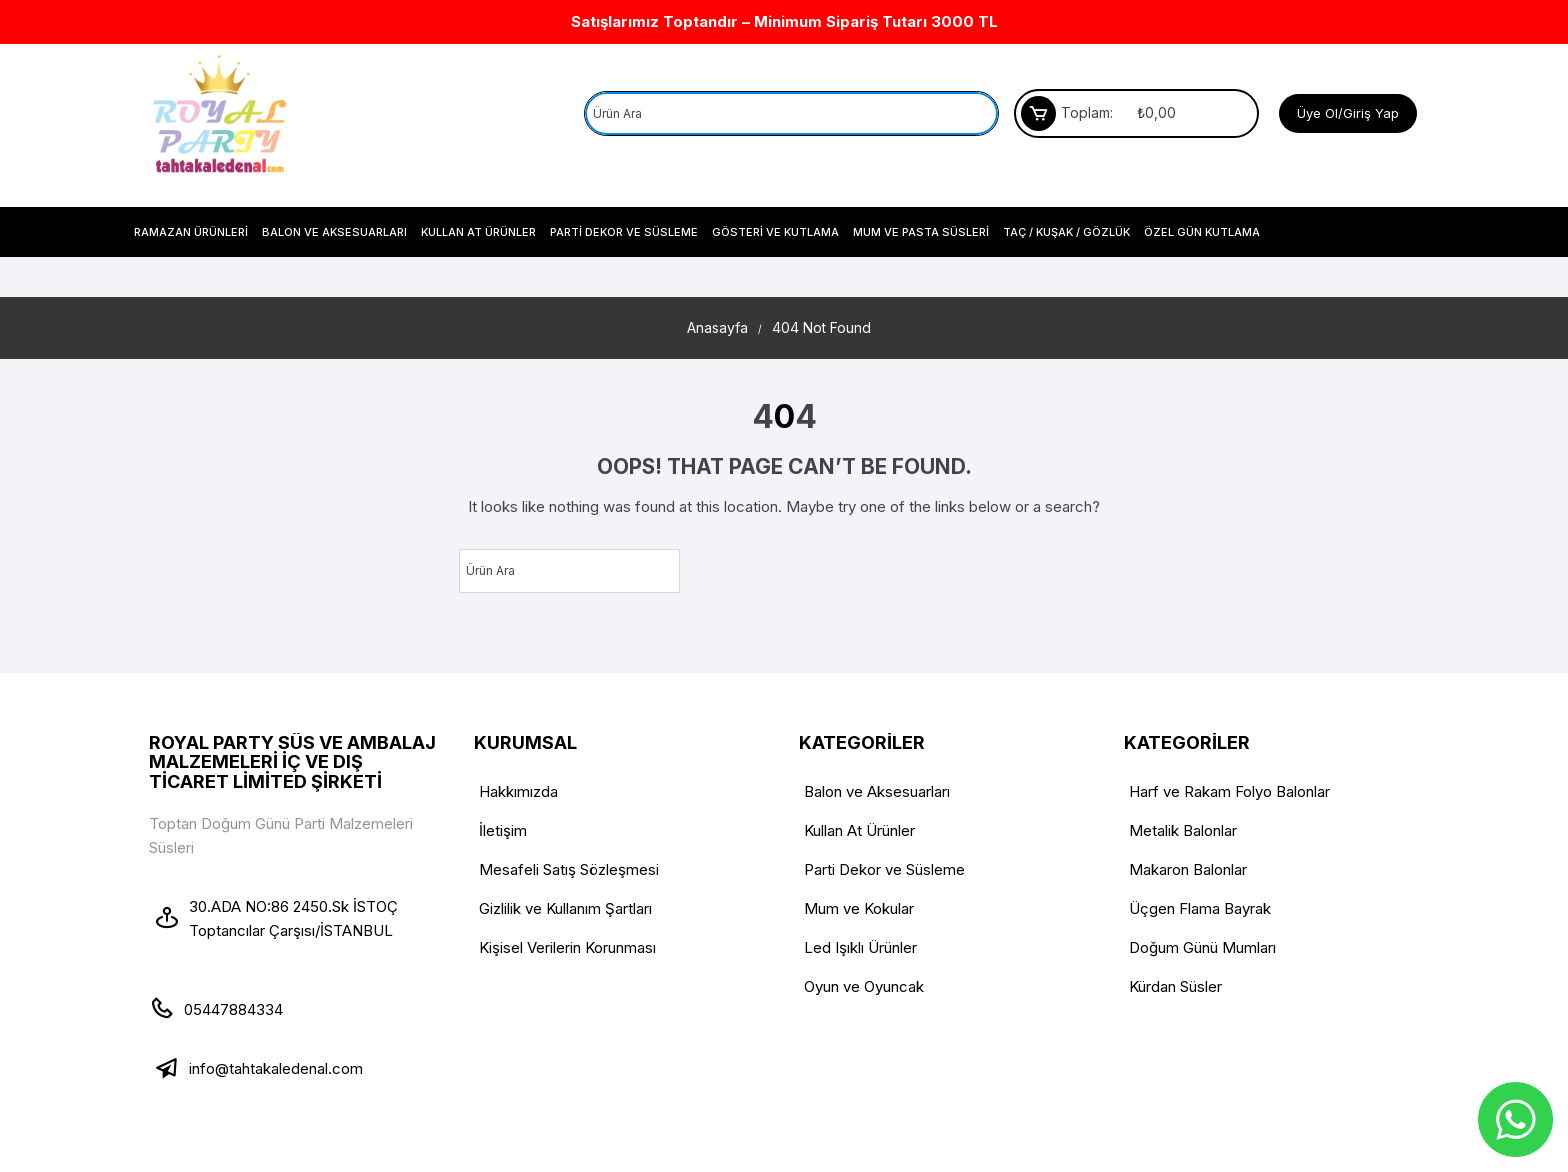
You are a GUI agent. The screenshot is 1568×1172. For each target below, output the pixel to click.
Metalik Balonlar (1183, 830)
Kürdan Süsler (1175, 986)
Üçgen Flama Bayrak (1200, 908)
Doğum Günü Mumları (1202, 947)
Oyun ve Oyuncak (864, 986)
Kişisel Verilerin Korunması (567, 947)
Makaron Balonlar (1188, 869)
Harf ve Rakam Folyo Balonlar (1229, 791)
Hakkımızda (518, 791)
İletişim (503, 830)
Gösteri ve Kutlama (775, 232)
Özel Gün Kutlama (1202, 232)
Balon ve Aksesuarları (334, 232)
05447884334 (233, 1009)
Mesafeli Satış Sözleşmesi (569, 869)
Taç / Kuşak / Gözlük (1066, 232)
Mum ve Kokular (859, 908)
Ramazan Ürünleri (191, 232)
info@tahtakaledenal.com (276, 1068)
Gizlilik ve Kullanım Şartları (565, 908)
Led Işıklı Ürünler (860, 947)
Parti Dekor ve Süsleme (624, 232)
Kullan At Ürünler (478, 232)
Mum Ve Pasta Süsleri (921, 232)
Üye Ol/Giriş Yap (1348, 113)
